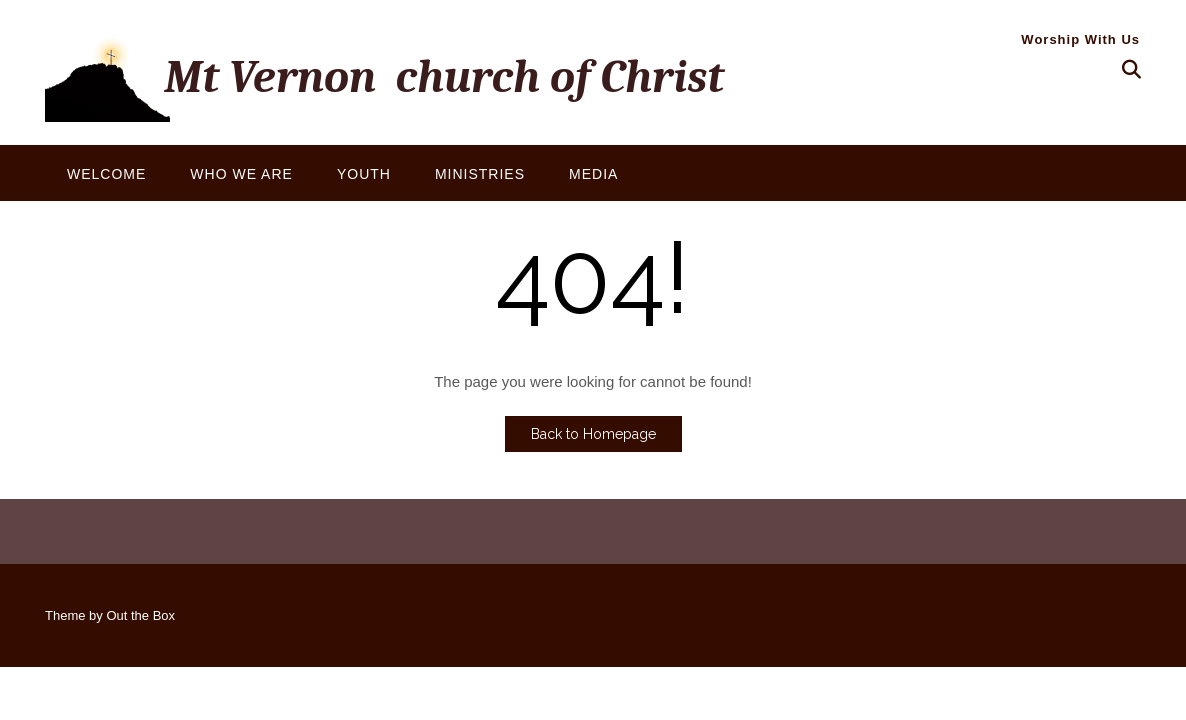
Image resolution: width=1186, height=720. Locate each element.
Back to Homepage (593, 434)
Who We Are (241, 174)
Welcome (106, 174)
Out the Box (140, 615)
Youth (364, 174)
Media (593, 174)
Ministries (480, 174)
